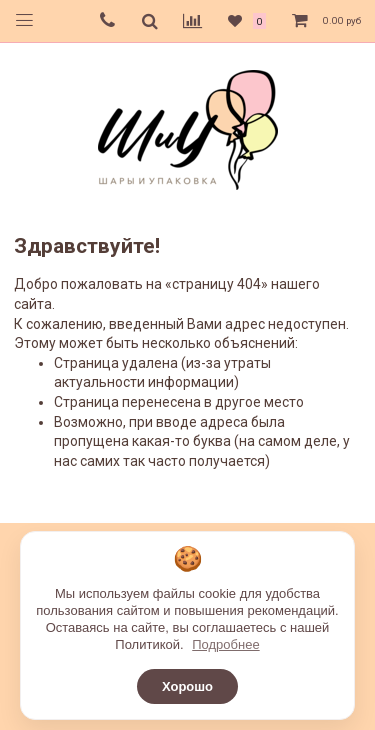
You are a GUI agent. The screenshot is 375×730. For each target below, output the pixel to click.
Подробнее (225, 644)
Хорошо (187, 686)
